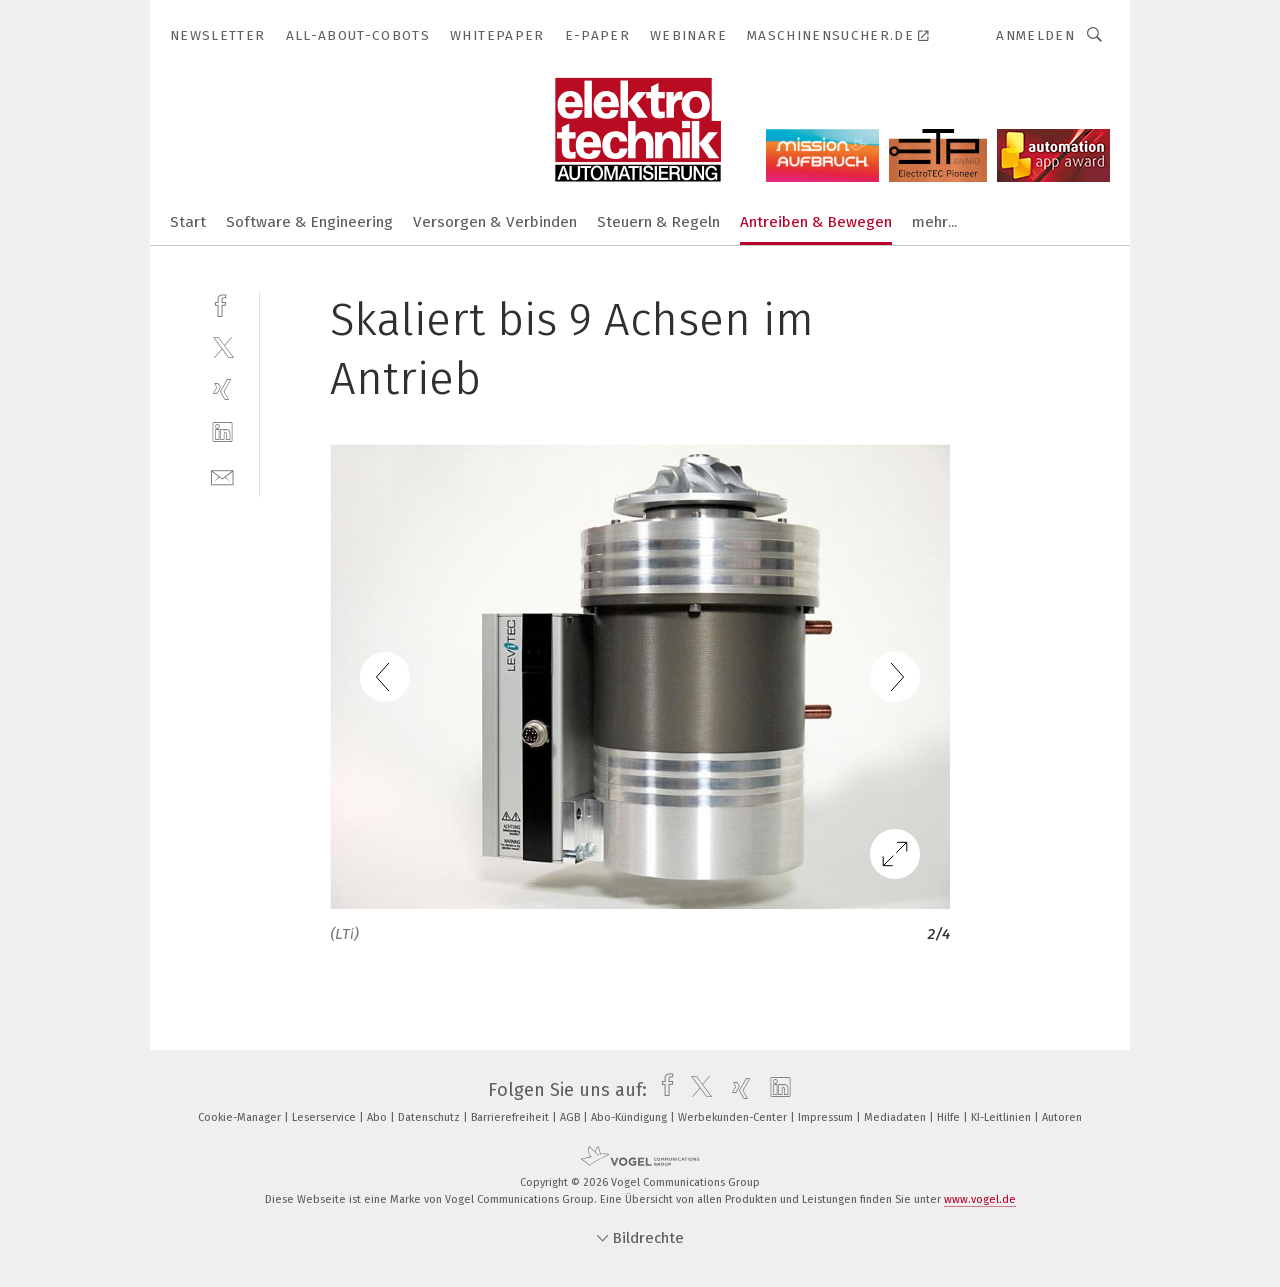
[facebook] (222, 303)
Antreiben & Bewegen (816, 222)
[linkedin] (222, 432)
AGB (571, 1117)
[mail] (222, 475)
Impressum (827, 1117)
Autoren (1062, 1117)
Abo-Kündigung (630, 1117)
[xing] (222, 389)
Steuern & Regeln (658, 222)
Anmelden (1035, 35)
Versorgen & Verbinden (495, 222)
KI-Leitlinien (1002, 1117)
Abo (378, 1117)
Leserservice (325, 1117)
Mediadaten (896, 1117)
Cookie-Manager (241, 1117)
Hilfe (950, 1117)
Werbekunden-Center (734, 1117)
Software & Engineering (309, 222)
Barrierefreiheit (511, 1117)
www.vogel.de (980, 1199)
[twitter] (222, 346)
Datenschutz (430, 1117)
